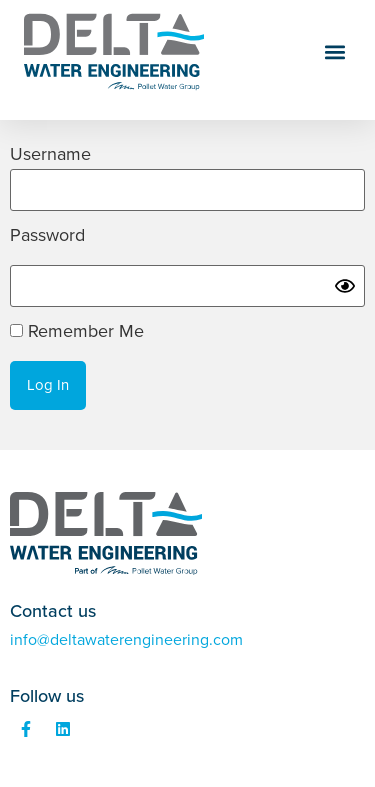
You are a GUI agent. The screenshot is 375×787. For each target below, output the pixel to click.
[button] (334, 52)
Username (50, 155)
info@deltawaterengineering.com (126, 640)
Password (47, 236)
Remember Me (77, 332)
